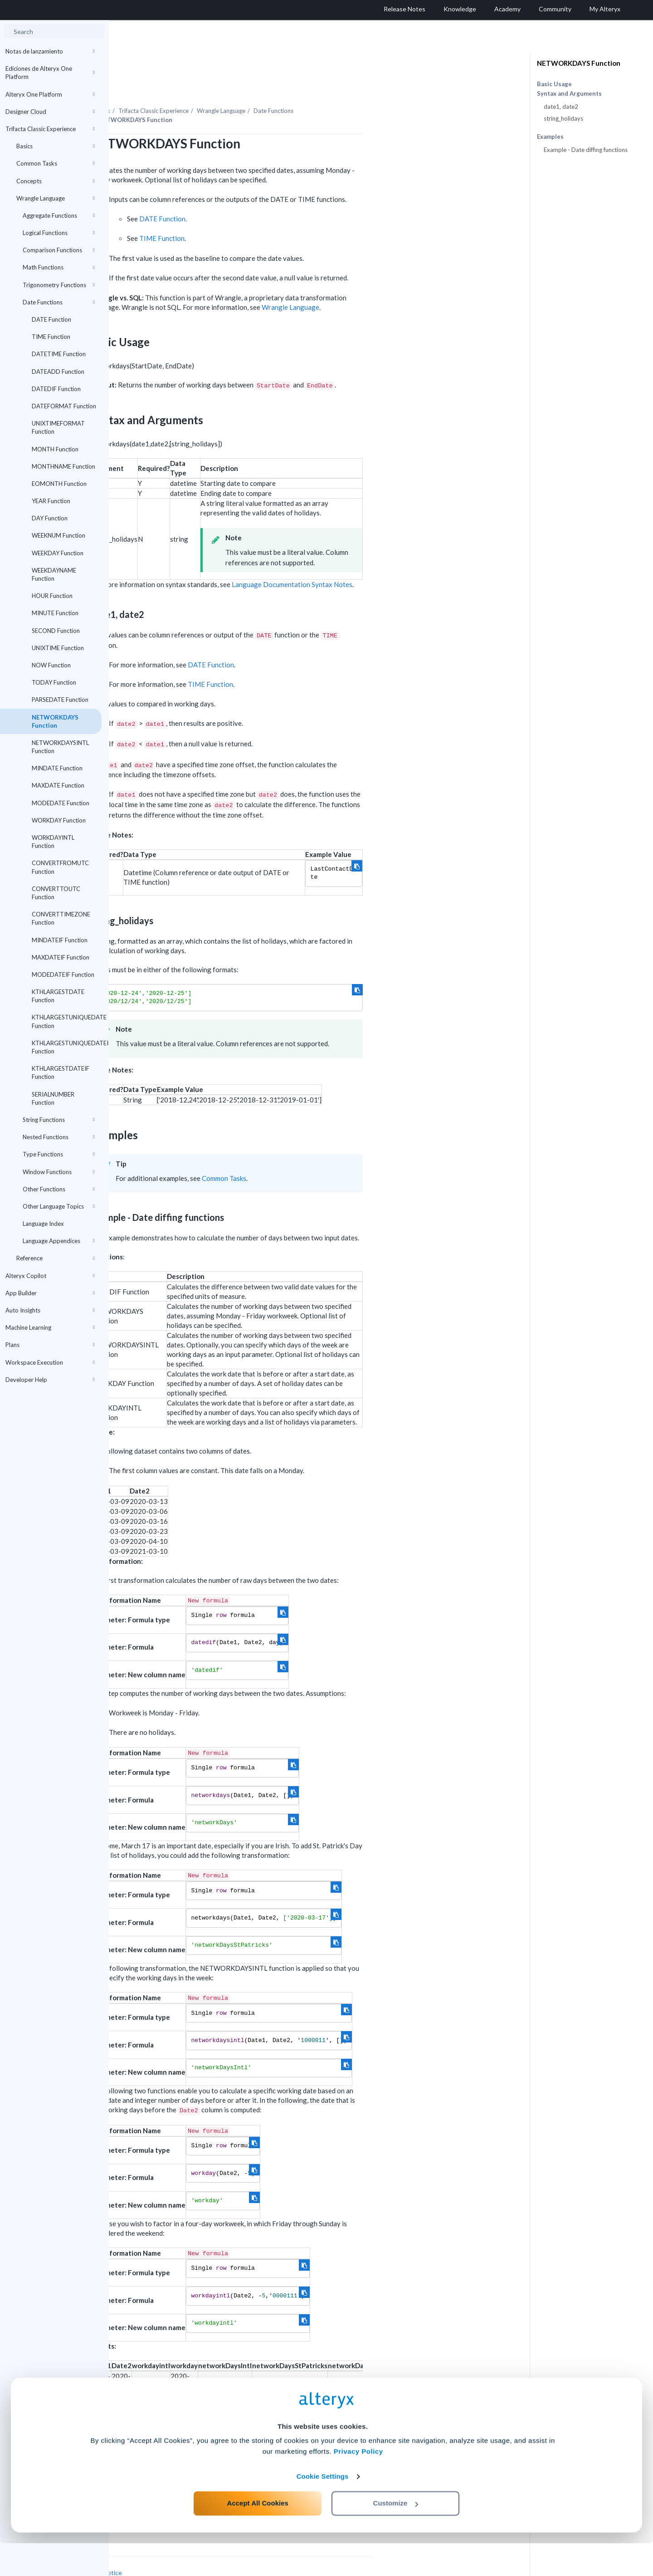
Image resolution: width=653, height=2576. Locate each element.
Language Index (43, 1223)
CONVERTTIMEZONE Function (61, 918)
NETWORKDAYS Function (55, 721)
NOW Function (51, 665)
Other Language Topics (59, 1206)
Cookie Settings (323, 2509)
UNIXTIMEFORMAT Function (58, 427)
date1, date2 (561, 106)
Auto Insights (50, 1310)
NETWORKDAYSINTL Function (60, 746)
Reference (55, 1258)
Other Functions (59, 1189)
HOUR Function (52, 595)
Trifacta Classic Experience (50, 128)
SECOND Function (56, 630)
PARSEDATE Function (60, 699)
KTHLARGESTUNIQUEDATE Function (67, 1021)
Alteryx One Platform (50, 94)
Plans (50, 1344)
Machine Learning (50, 1327)
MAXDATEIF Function (60, 957)
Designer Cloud (50, 111)
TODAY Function (54, 682)
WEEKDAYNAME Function (54, 574)
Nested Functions (59, 1137)
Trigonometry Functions (59, 285)
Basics (55, 146)
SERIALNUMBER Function (53, 1098)
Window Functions (59, 1171)
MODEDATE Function (60, 803)
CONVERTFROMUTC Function (60, 867)
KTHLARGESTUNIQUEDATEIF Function (67, 1047)
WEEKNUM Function (58, 535)
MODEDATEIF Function (63, 974)
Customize (396, 2536)
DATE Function (51, 319)
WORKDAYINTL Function (53, 841)
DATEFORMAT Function (64, 406)
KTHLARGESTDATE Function (58, 996)
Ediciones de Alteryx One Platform (50, 72)
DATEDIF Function (56, 388)
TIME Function (51, 336)
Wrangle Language (55, 198)
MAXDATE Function (58, 785)
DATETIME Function (59, 354)
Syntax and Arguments (569, 93)
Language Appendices (59, 1240)
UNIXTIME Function (58, 647)
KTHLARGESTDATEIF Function (60, 1072)
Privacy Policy (358, 2484)
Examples (550, 136)
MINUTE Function (55, 613)
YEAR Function (51, 500)
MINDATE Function (57, 768)
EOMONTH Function (59, 483)
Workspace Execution (50, 1362)
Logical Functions (59, 232)
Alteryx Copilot (50, 1275)
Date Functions (59, 302)
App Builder (50, 1293)
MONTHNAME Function (63, 466)
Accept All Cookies (257, 2536)
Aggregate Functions (59, 215)
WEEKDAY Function (57, 553)
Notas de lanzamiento (50, 51)
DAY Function (50, 518)
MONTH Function (55, 449)
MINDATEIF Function (60, 940)
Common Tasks (55, 163)
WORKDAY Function (59, 820)
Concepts (55, 181)
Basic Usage (554, 84)
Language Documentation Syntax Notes (401, 559)
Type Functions (59, 1154)
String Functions (59, 1119)
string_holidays (563, 118)
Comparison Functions (59, 250)
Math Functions (59, 267)
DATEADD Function (58, 371)
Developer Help (50, 1379)
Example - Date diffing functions (586, 149)
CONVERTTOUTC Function (56, 893)
